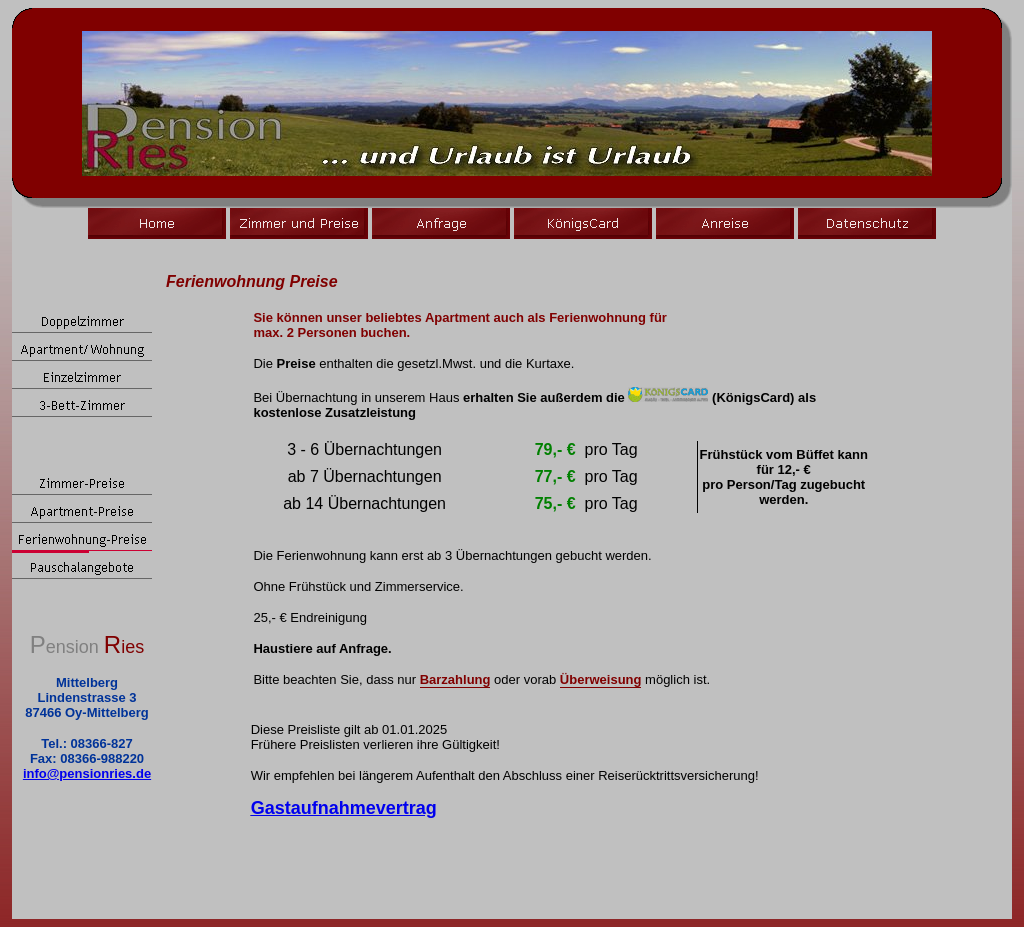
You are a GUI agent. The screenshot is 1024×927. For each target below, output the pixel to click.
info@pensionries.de (87, 773)
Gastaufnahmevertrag (344, 808)
